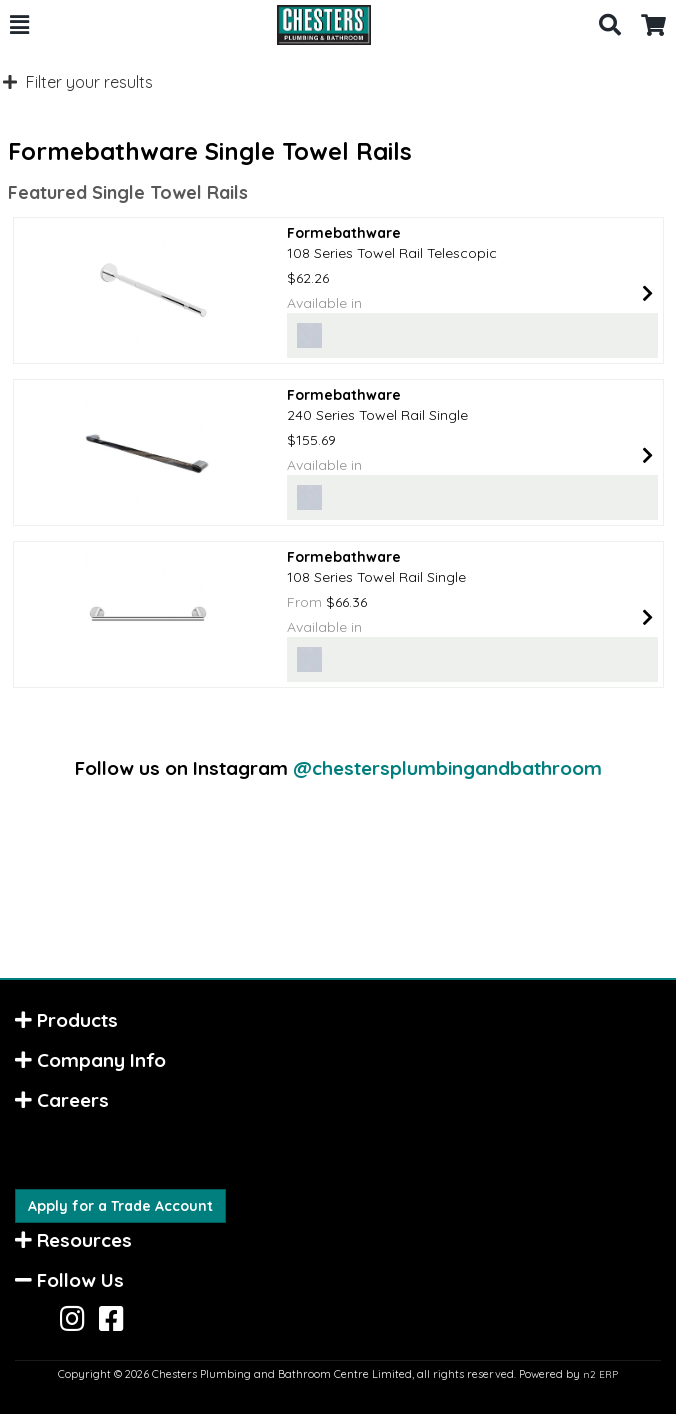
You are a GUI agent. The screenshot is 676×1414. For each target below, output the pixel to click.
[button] (19, 25)
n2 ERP (600, 1374)
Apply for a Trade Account (120, 1206)
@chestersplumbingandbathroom (447, 768)
